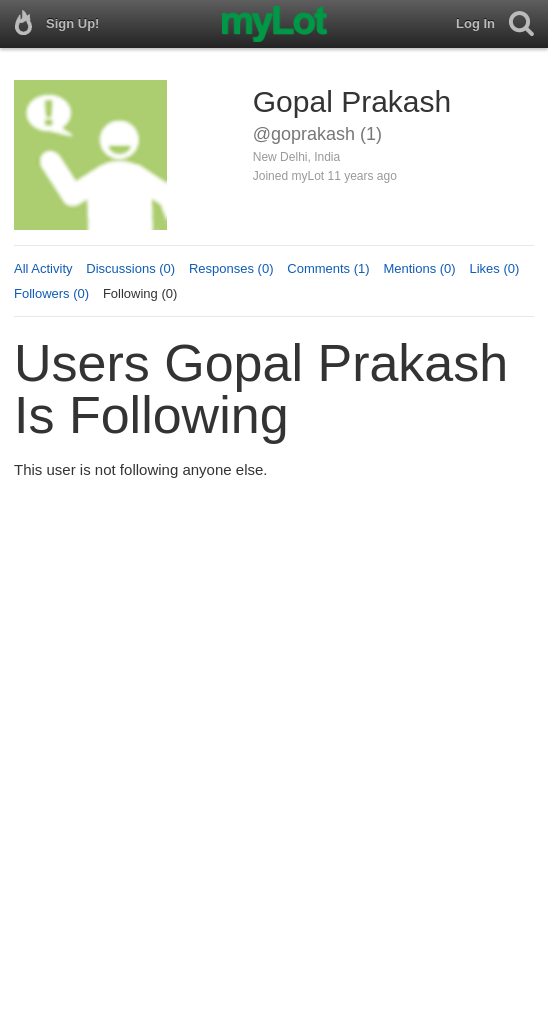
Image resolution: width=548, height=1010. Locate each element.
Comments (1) (328, 268)
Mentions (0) (419, 268)
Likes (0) (494, 268)
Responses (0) (231, 268)
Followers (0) (51, 293)
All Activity (43, 268)
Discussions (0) (130, 268)
